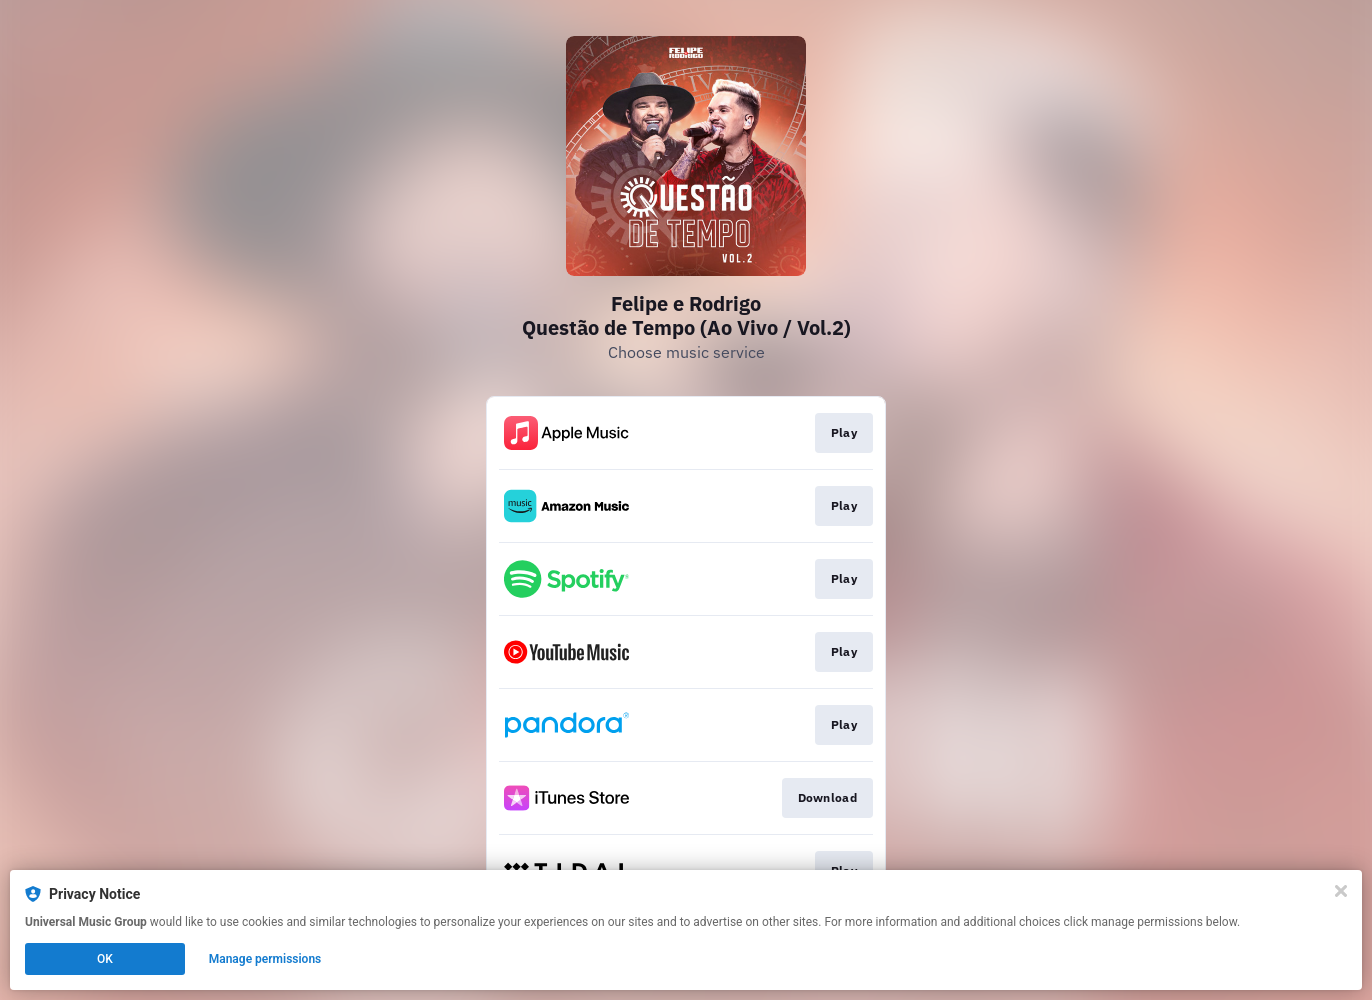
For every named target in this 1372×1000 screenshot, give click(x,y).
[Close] (1341, 891)
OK (105, 959)
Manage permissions (265, 959)
